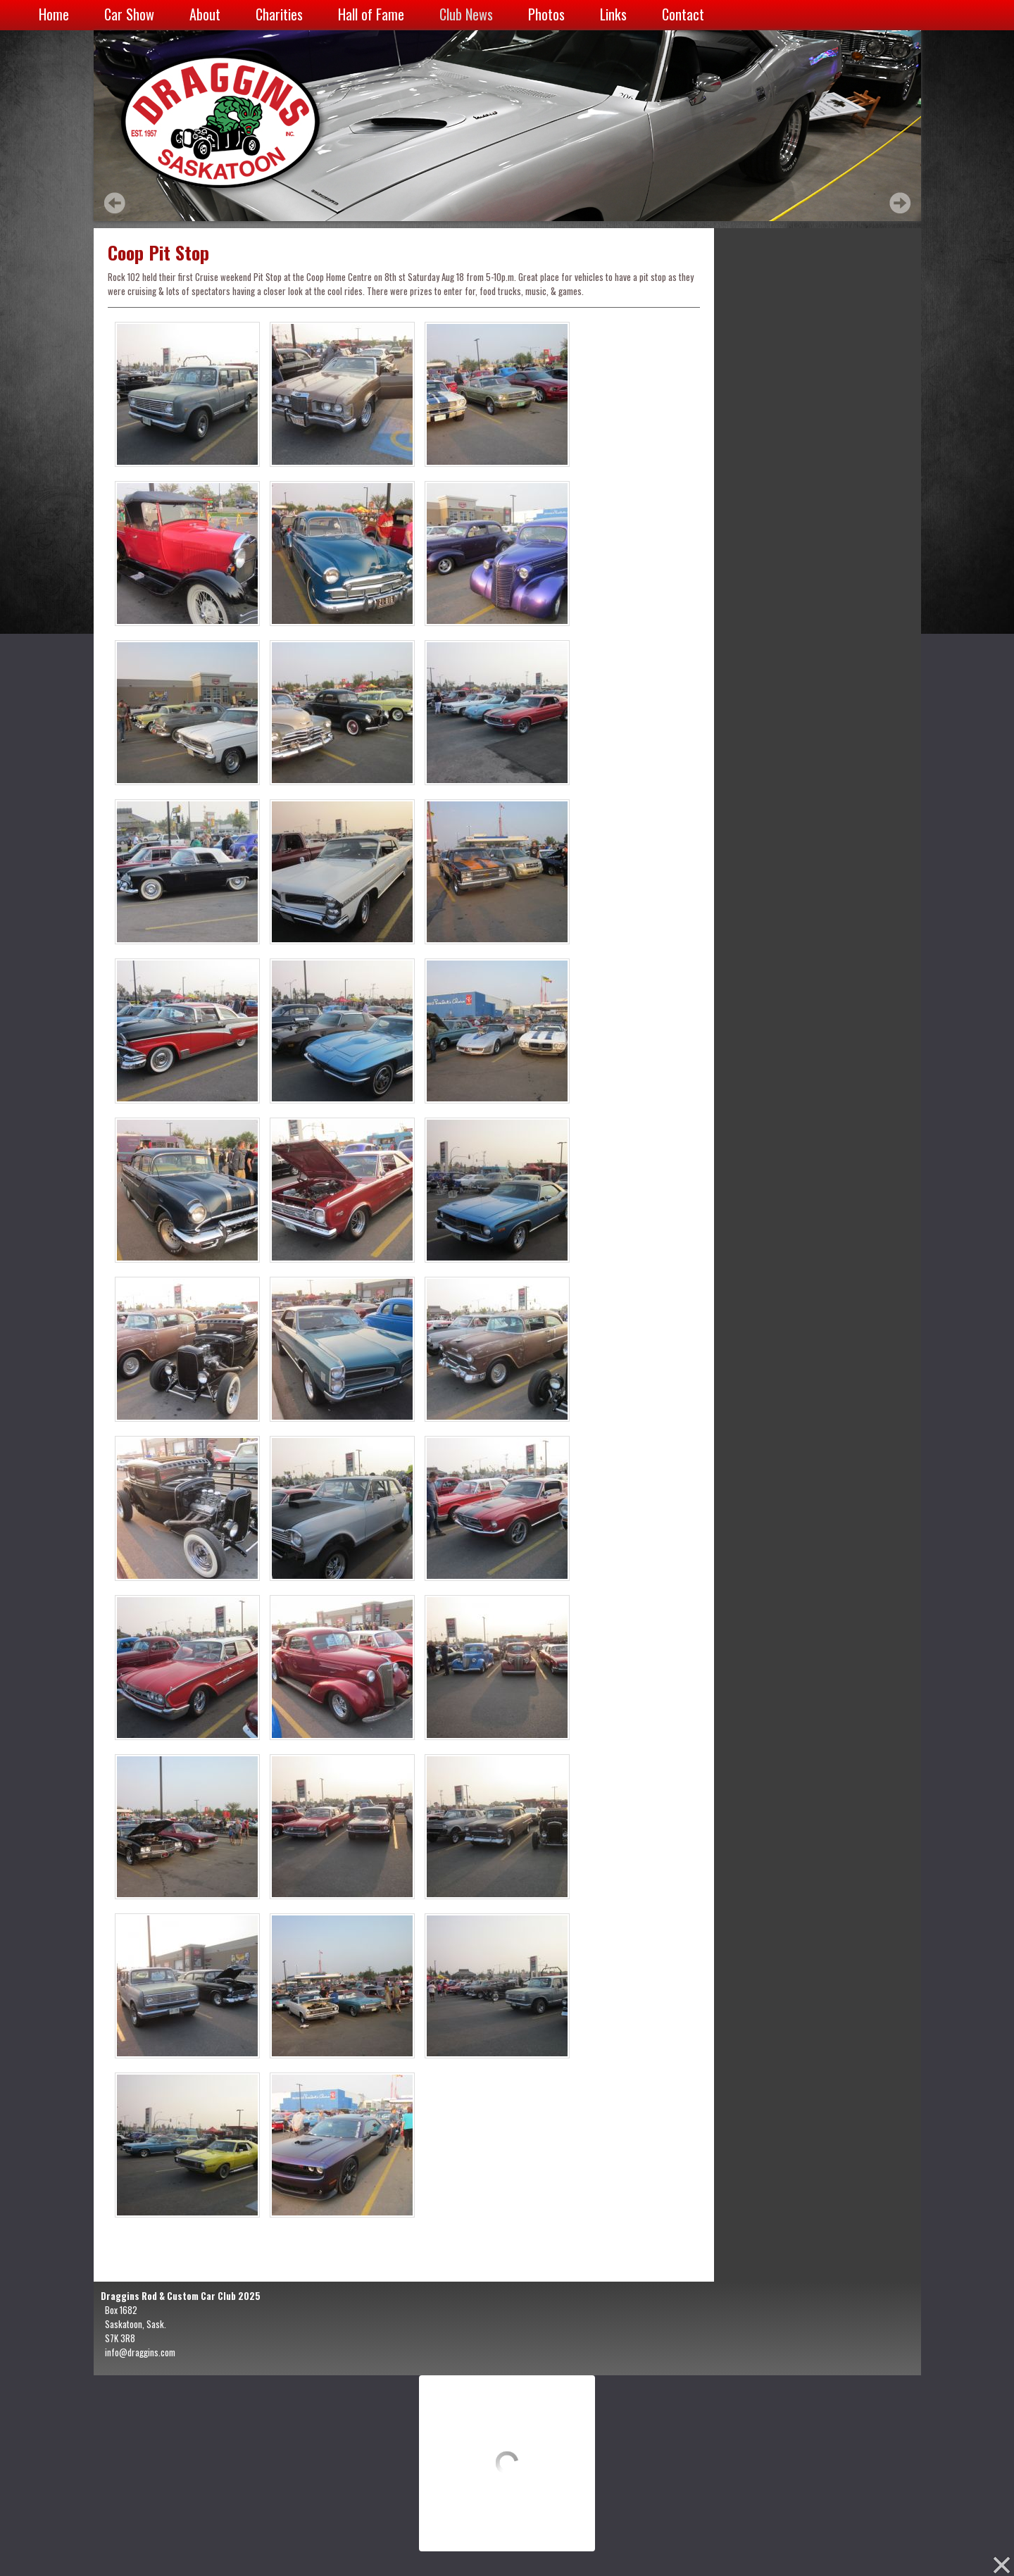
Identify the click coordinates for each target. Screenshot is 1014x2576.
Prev (114, 202)
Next (899, 202)
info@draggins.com (140, 2352)
